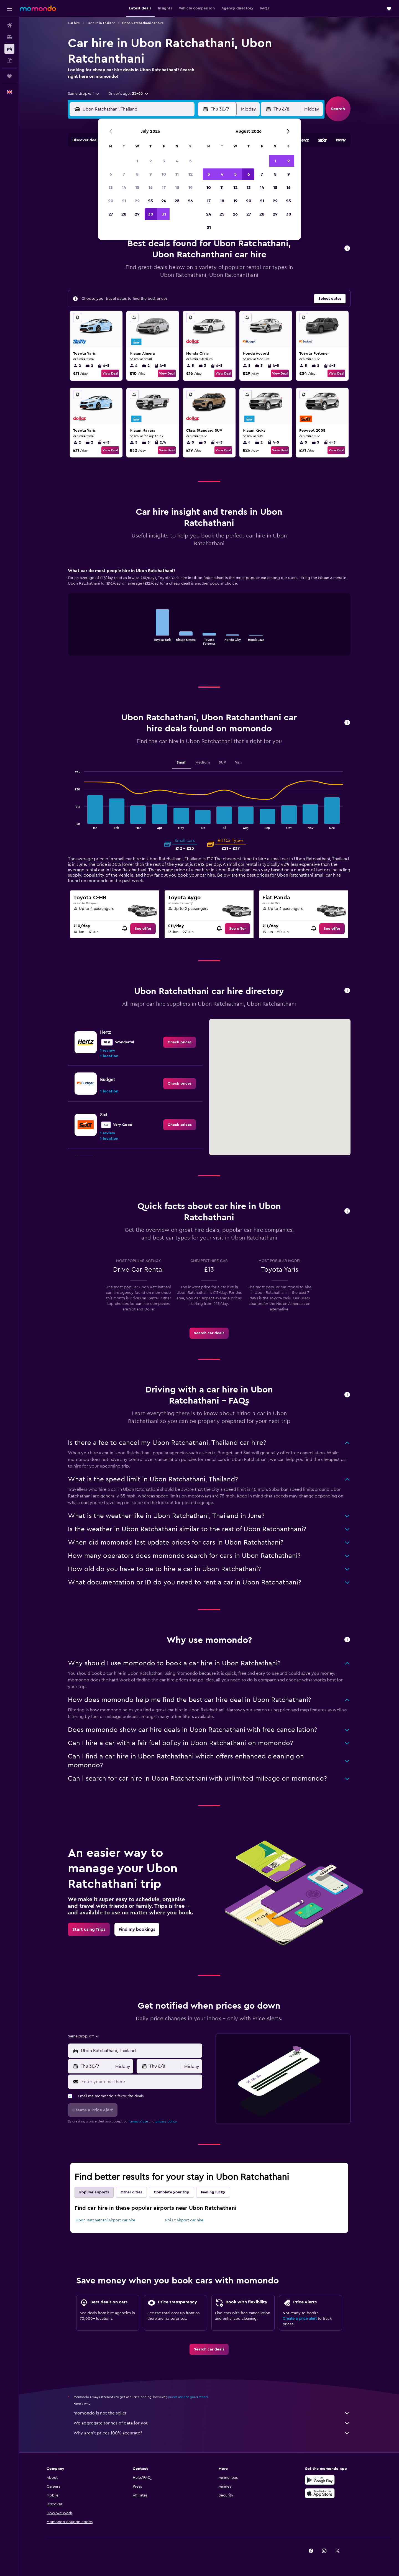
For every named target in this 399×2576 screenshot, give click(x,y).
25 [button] (177, 201)
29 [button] (137, 214)
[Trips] (9, 76)
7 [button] (124, 174)
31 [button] (164, 214)
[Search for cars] (9, 48)
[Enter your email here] (140, 2082)
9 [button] (150, 174)
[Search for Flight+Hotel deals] (9, 60)
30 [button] (150, 214)
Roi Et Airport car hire (184, 2220)
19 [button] (190, 187)
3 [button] (164, 161)
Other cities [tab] (131, 2192)
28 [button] (123, 214)
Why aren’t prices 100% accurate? (212, 2433)
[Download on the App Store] (320, 2493)
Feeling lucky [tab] (213, 2192)
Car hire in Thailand (101, 23)
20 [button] (110, 201)
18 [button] (177, 187)
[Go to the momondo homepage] (38, 8)
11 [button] (177, 174)
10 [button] (164, 174)
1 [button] (137, 161)
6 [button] (110, 174)
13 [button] (111, 187)
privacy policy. (166, 2121)
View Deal (110, 373)
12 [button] (190, 174)
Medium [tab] (202, 762)
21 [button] (124, 201)
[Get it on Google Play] (320, 2480)
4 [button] (177, 161)
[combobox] (84, 93)
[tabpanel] (209, 617)
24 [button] (163, 201)
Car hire (74, 23)
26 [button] (190, 201)
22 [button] (137, 201)
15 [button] (137, 187)
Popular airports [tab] (94, 2192)
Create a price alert (300, 2319)
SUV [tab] (222, 762)
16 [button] (151, 187)
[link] (143, 928)
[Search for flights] (9, 25)
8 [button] (137, 174)
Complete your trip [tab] (171, 2192)
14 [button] (124, 187)
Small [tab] (181, 762)
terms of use (138, 2121)
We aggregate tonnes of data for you (212, 2423)
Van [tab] (238, 762)
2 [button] (150, 161)
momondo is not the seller (212, 2413)
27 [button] (110, 214)
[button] (9, 8)
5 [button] (190, 161)
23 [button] (150, 201)
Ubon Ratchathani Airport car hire (105, 2220)
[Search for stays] (9, 37)
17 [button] (164, 187)
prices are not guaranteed (188, 2397)
